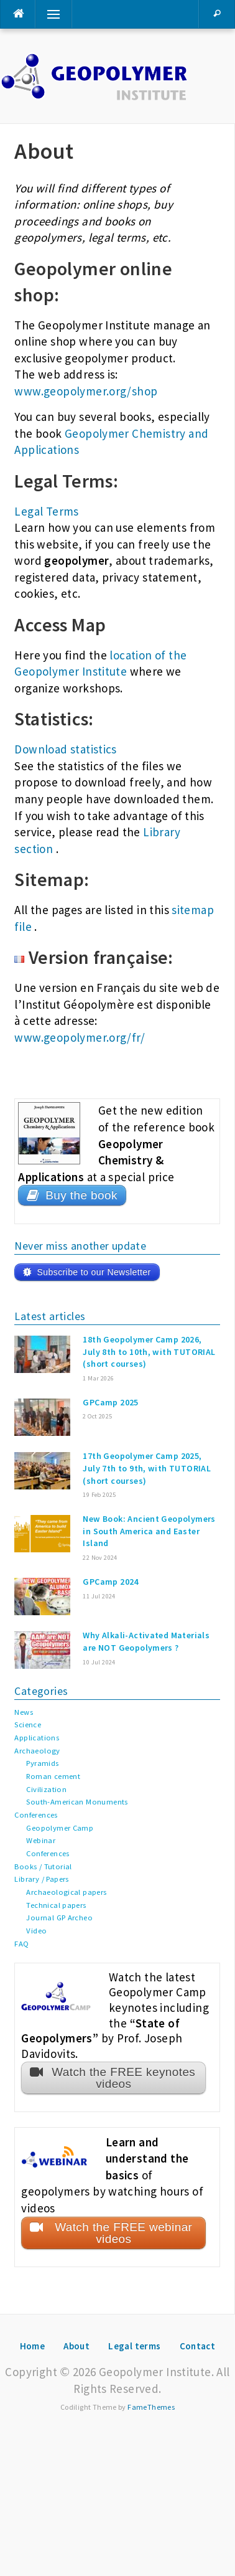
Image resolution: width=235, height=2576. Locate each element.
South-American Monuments (76, 1801)
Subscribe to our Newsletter (94, 1272)
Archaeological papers (66, 1892)
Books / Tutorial (42, 1866)
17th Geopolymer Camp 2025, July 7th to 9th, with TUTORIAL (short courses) (147, 1468)
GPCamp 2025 (110, 1402)
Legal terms (134, 2346)
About (76, 2346)
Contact (198, 2346)
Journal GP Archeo (59, 1917)
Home (32, 2346)
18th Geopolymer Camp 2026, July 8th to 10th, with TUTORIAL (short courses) (149, 1351)
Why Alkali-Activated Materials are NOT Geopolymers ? (146, 1641)
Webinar (40, 1840)
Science (27, 1724)
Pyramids (42, 1763)
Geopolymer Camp (59, 1828)
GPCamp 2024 (110, 1581)
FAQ (21, 1943)
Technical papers (56, 1905)
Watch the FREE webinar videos (123, 2232)
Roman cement (53, 1776)
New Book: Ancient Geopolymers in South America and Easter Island (149, 1531)
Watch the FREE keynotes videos (123, 2077)
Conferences (35, 1814)
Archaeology (37, 1750)
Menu (48, 14)
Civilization (46, 1789)
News (23, 1712)
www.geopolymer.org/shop (85, 391)
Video (36, 1930)
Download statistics (65, 749)
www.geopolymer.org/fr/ (79, 1037)
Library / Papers (41, 1879)
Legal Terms (46, 511)
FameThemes (151, 2407)
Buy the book (81, 1195)
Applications (36, 1737)
